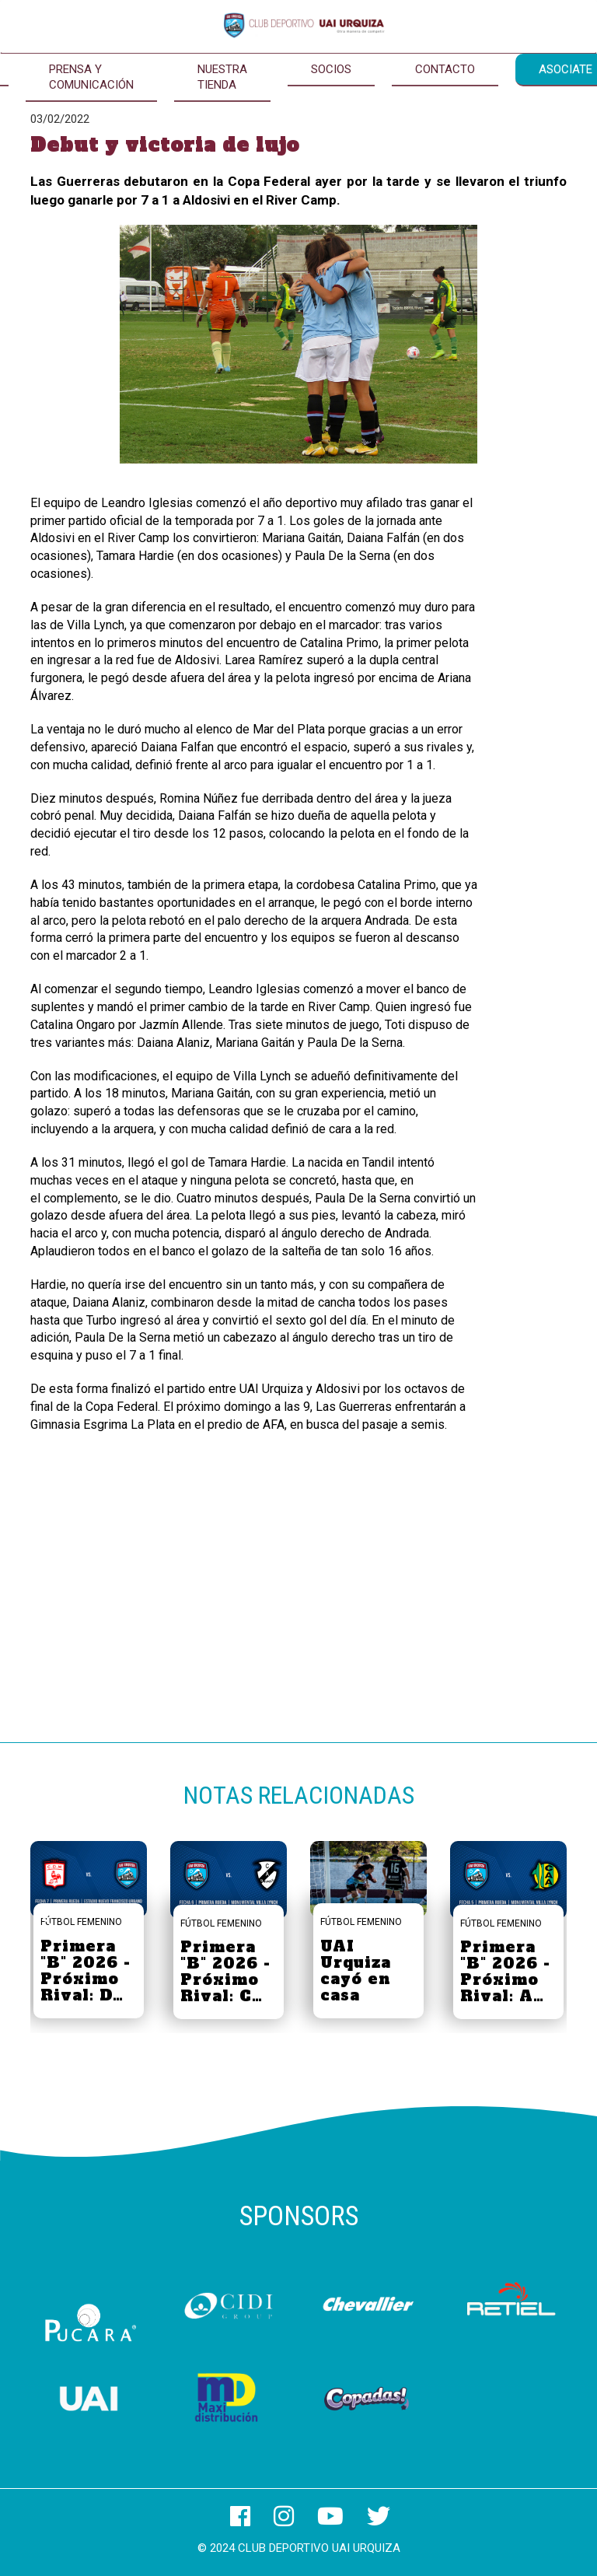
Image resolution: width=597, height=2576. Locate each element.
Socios (331, 69)
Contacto (445, 69)
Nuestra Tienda (222, 77)
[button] (548, 1918)
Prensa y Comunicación (91, 77)
